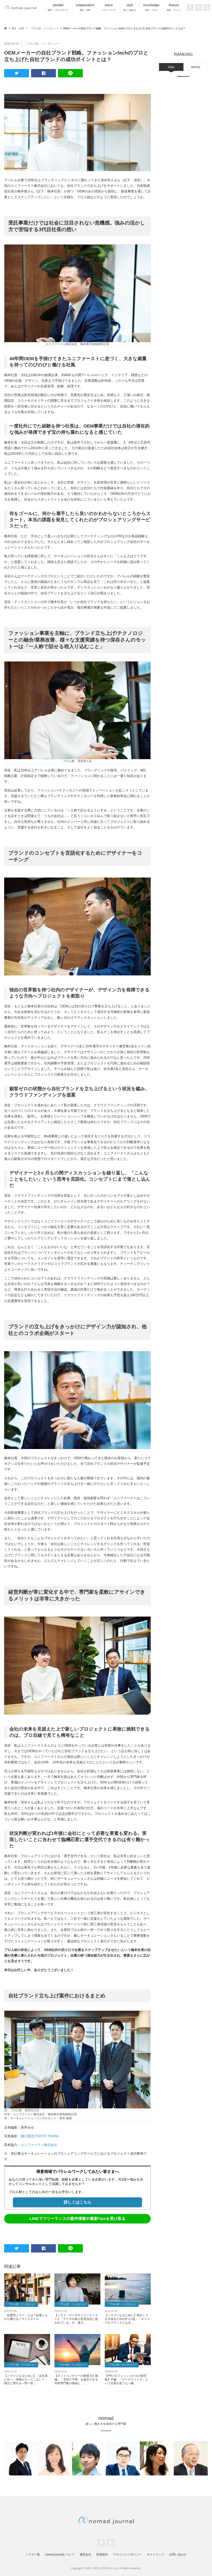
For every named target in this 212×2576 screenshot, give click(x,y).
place (109, 7)
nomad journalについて (60, 2554)
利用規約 (102, 2554)
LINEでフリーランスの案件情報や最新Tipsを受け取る (77, 2218)
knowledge (151, 7)
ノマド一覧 (32, 2554)
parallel (58, 7)
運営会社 (85, 2554)
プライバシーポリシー (127, 2554)
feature (174, 7)
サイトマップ (155, 2554)
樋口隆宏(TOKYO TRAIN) (40, 2136)
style (130, 7)
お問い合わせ (178, 2554)
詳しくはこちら (77, 2202)
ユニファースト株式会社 (39, 2145)
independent (85, 7)
